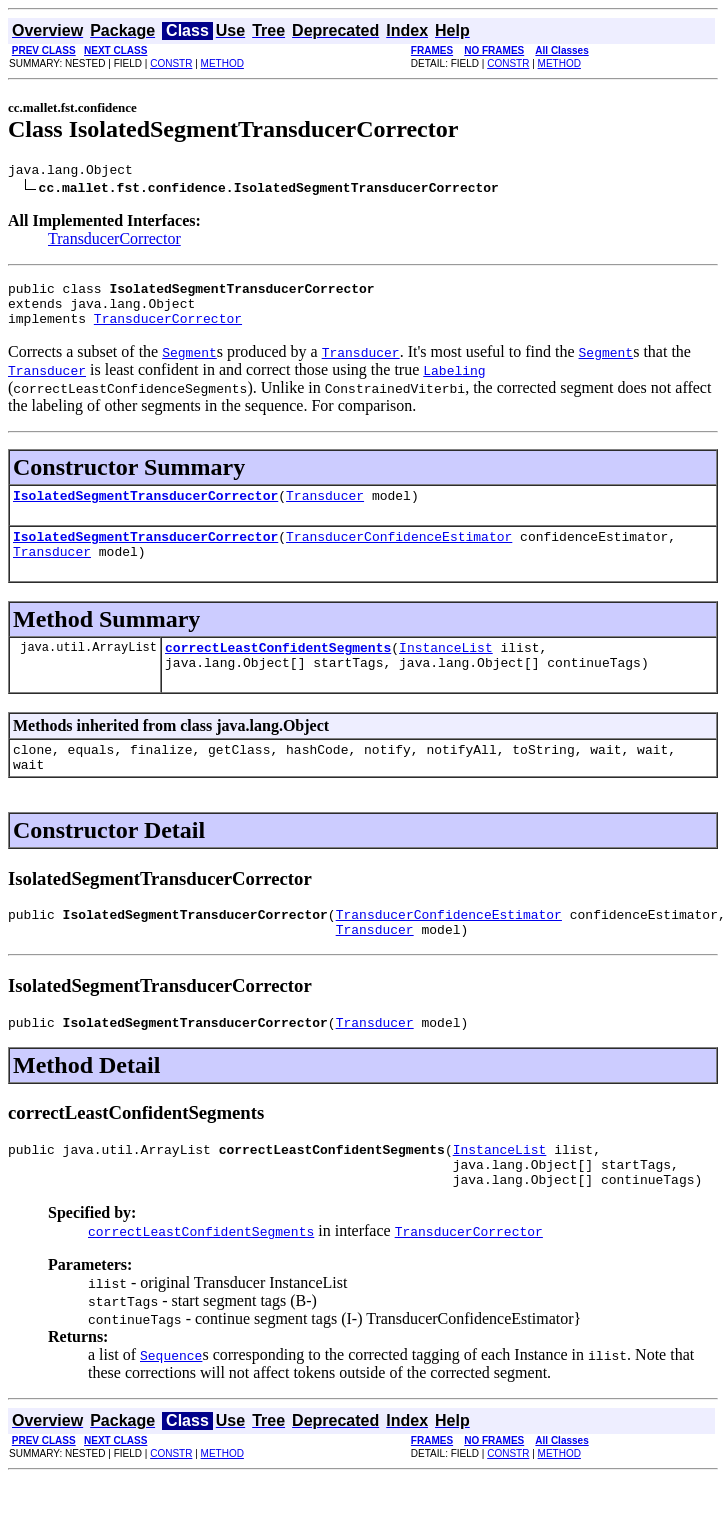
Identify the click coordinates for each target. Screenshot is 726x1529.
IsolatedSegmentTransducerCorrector (145, 510)
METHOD (222, 63)
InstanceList (446, 671)
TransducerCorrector (114, 241)
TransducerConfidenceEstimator (399, 554)
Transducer (325, 510)
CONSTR (171, 63)
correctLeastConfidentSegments (278, 671)
